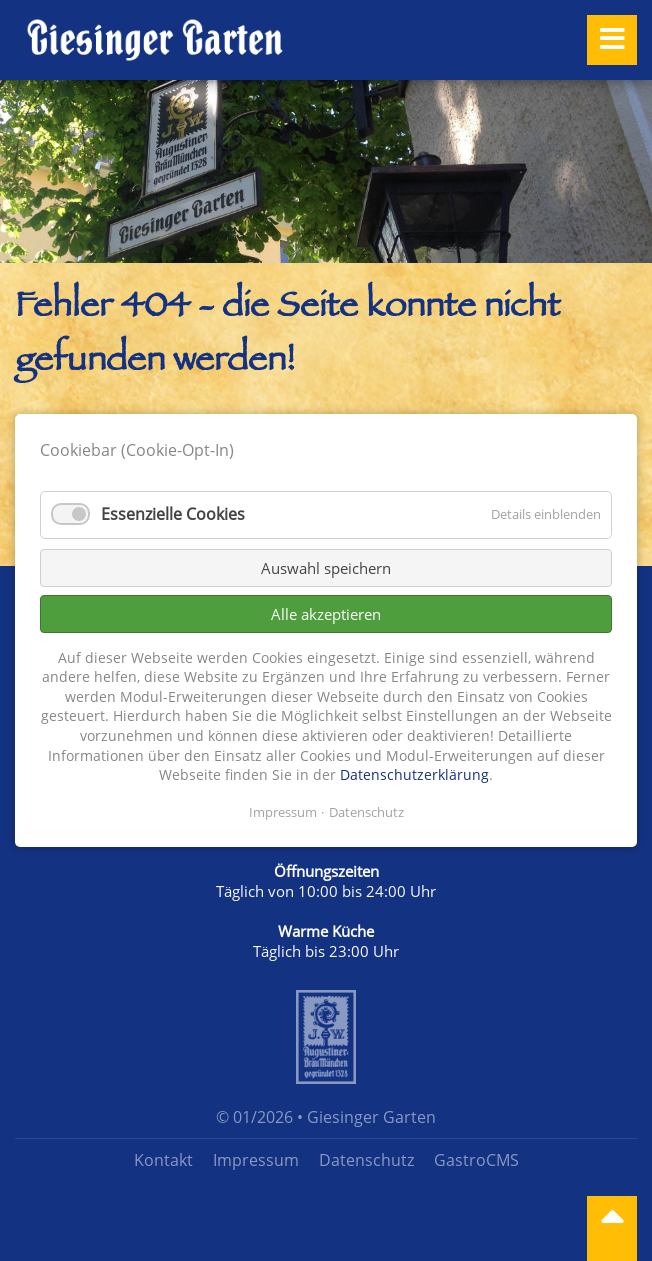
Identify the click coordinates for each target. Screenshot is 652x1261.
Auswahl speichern (326, 568)
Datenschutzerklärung (414, 774)
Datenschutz (366, 1160)
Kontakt (163, 1160)
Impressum (256, 1160)
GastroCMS (476, 1160)
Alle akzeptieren (326, 614)
